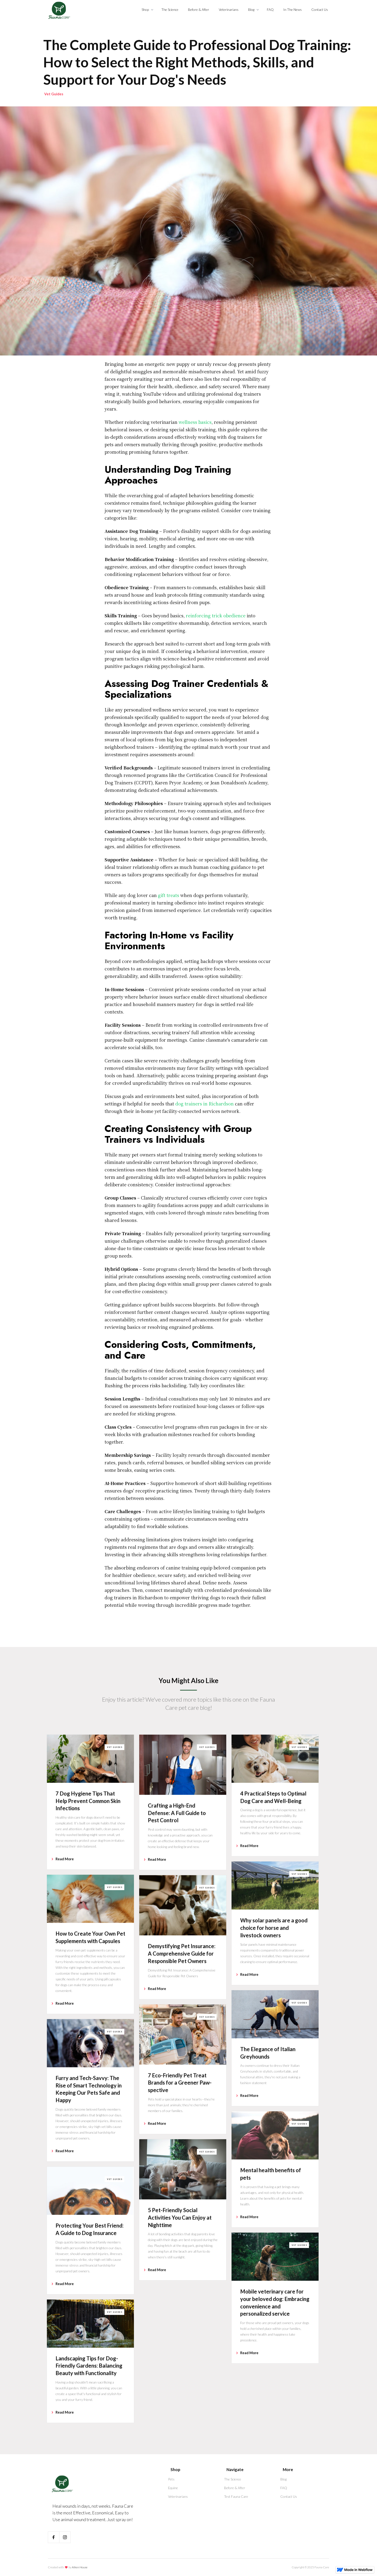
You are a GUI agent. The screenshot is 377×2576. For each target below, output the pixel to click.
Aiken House (80, 2567)
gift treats (168, 895)
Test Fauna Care (236, 2496)
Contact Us (319, 9)
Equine (173, 2488)
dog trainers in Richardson (204, 1103)
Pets (171, 2479)
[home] (59, 10)
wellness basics (195, 422)
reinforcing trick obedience (215, 615)
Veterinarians (229, 9)
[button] (147, 9)
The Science (169, 9)
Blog (283, 2479)
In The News (292, 9)
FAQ (270, 9)
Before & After (198, 9)
